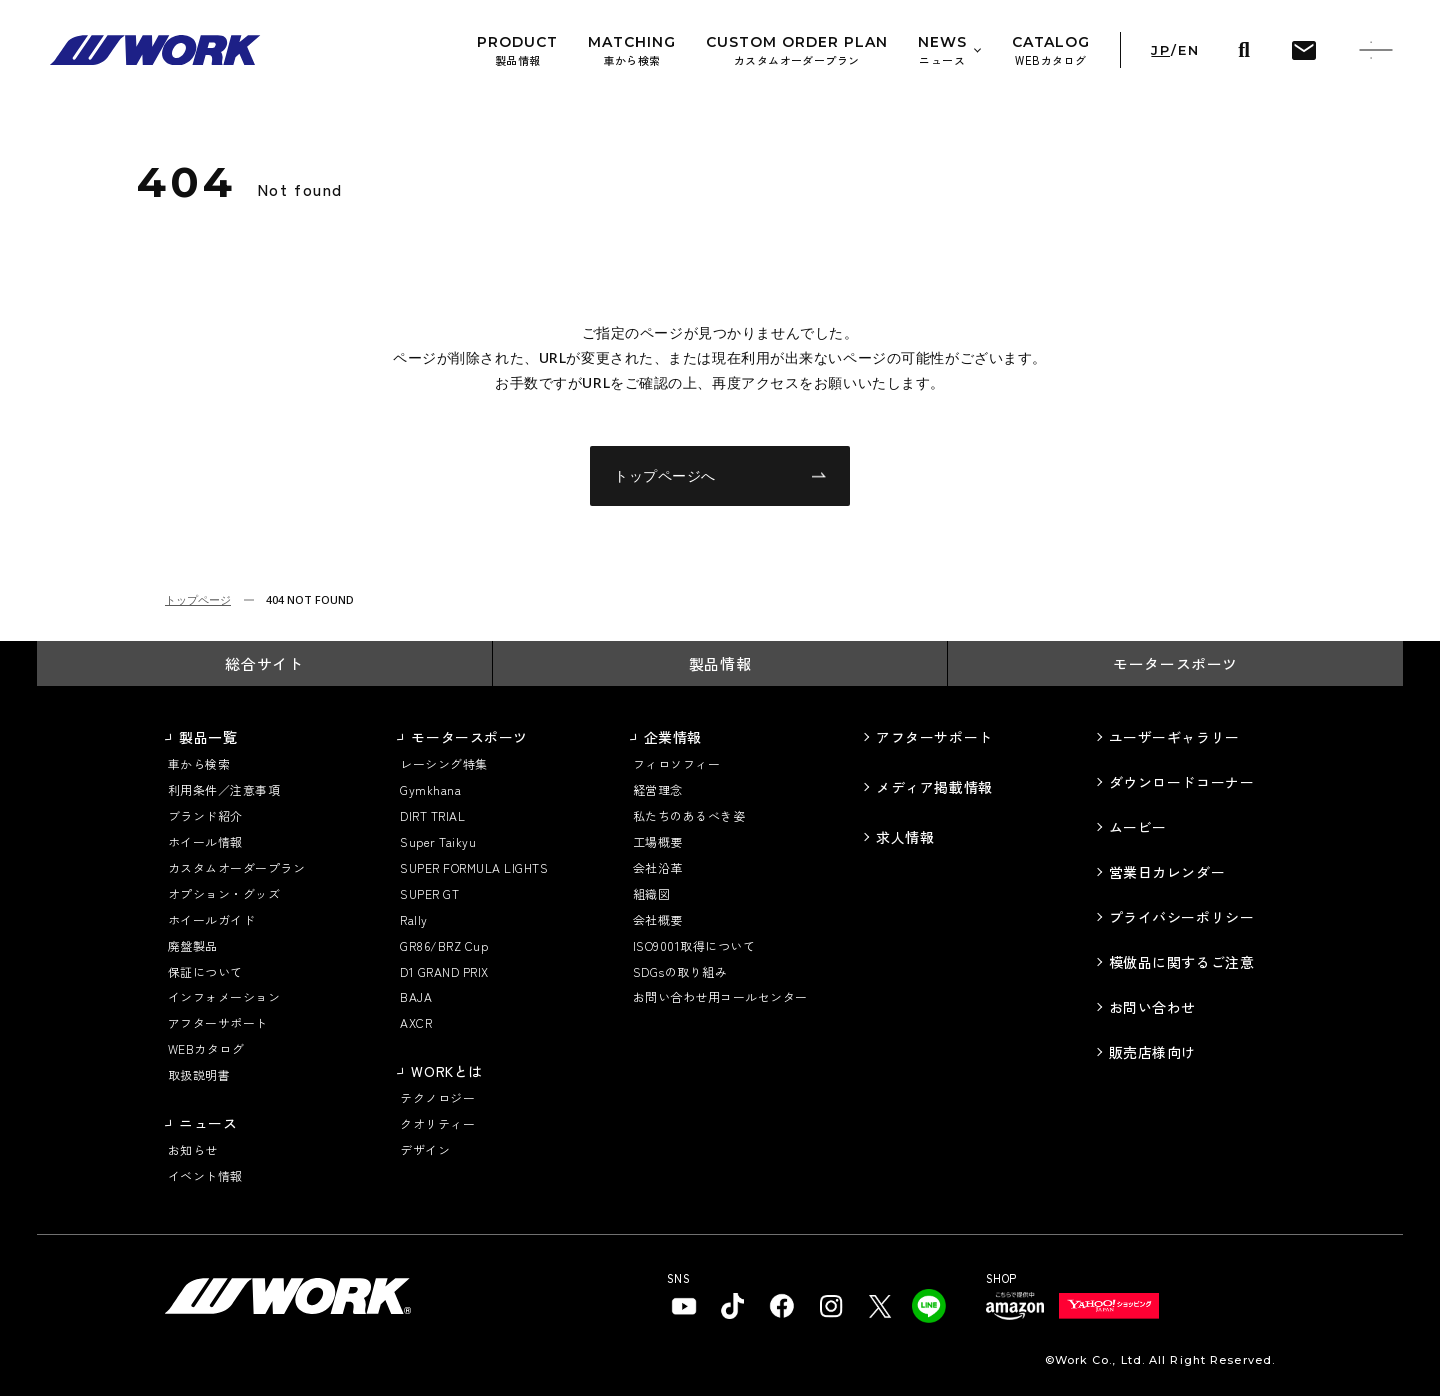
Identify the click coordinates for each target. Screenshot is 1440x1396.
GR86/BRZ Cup (444, 945)
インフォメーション (224, 996)
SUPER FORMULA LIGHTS (474, 867)
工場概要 (658, 841)
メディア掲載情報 (934, 787)
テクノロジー (437, 1097)
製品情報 (720, 663)
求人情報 (905, 837)
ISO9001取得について (694, 945)
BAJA (416, 996)
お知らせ (193, 1149)
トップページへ (720, 475)
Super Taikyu (438, 841)
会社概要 (658, 919)
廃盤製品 (193, 945)
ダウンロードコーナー (1182, 782)
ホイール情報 (205, 841)
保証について (205, 971)
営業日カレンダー (1167, 872)
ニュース (208, 1123)
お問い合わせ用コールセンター (720, 996)
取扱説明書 (199, 1074)
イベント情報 (205, 1175)
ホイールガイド (211, 919)
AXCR (416, 1022)
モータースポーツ (1175, 663)
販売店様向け (1152, 1052)
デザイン (425, 1149)
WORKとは (446, 1071)
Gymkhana (430, 789)
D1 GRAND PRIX (444, 971)
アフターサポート (218, 1022)
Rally (413, 919)
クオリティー (437, 1123)
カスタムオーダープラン (236, 867)
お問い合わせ (1152, 1007)
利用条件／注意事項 (224, 789)
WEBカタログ (206, 1048)
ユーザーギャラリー (1174, 737)
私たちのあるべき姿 (689, 815)
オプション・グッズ (224, 893)
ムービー (1138, 827)
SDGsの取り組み (680, 971)
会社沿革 (658, 867)
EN (1188, 50)
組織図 (651, 893)
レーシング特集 (443, 763)
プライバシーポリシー (1182, 917)
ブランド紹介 (205, 815)
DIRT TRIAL (432, 815)
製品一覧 (208, 737)
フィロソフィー (676, 763)
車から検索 (199, 763)
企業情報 (673, 737)
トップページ (198, 599)
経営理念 (658, 789)
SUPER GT (429, 893)
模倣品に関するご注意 (1182, 962)
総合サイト (264, 663)
